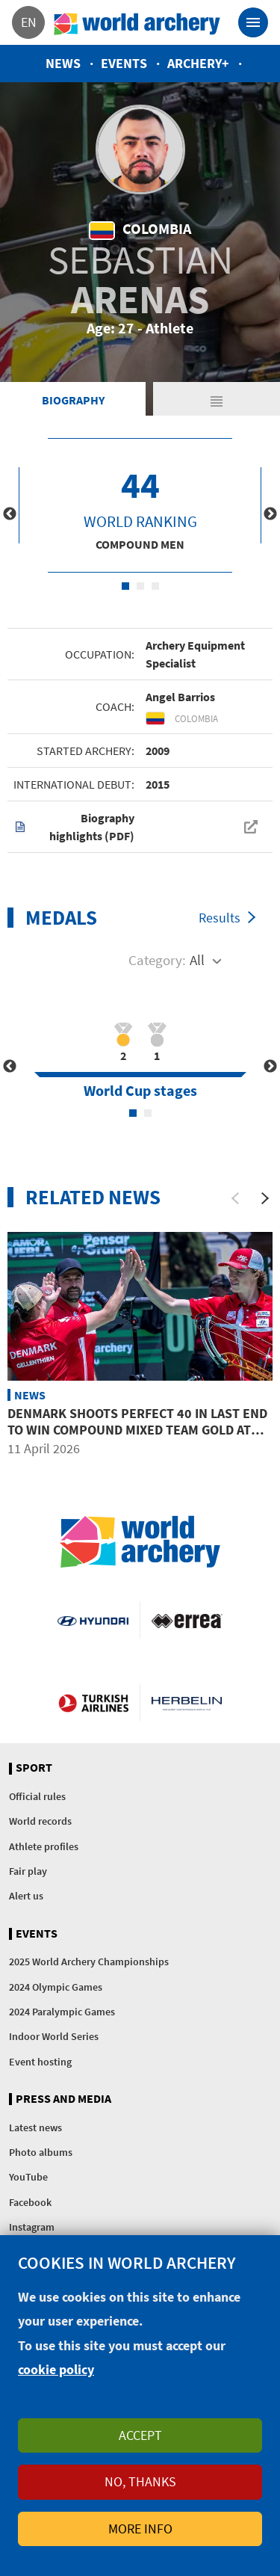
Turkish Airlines (93, 1702)
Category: (157, 960)
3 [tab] (155, 586)
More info (140, 2528)
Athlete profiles (43, 1846)
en (29, 22)
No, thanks (140, 2481)
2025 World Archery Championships (89, 1961)
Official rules (37, 1796)
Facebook (30, 2202)
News (63, 63)
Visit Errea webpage (187, 1620)
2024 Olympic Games (55, 1987)
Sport (34, 1768)
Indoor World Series (54, 2036)
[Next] (265, 1198)
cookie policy (56, 2369)
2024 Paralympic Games (62, 2011)
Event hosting (40, 2061)
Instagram (32, 2227)
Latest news (35, 2127)
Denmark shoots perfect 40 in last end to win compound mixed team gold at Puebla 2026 (137, 1429)
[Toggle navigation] (253, 22)
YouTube (28, 2177)
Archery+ (198, 63)
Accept (140, 2435)
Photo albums (40, 2152)
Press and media (63, 2099)
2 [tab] (140, 586)
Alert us (26, 1895)
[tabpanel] (140, 505)
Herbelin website (187, 1702)
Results (219, 917)
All (197, 960)
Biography (73, 399)
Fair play (28, 1871)
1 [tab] (125, 586)
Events (124, 63)
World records (40, 1821)
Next (270, 514)
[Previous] (235, 1198)
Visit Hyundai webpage (92, 1620)
